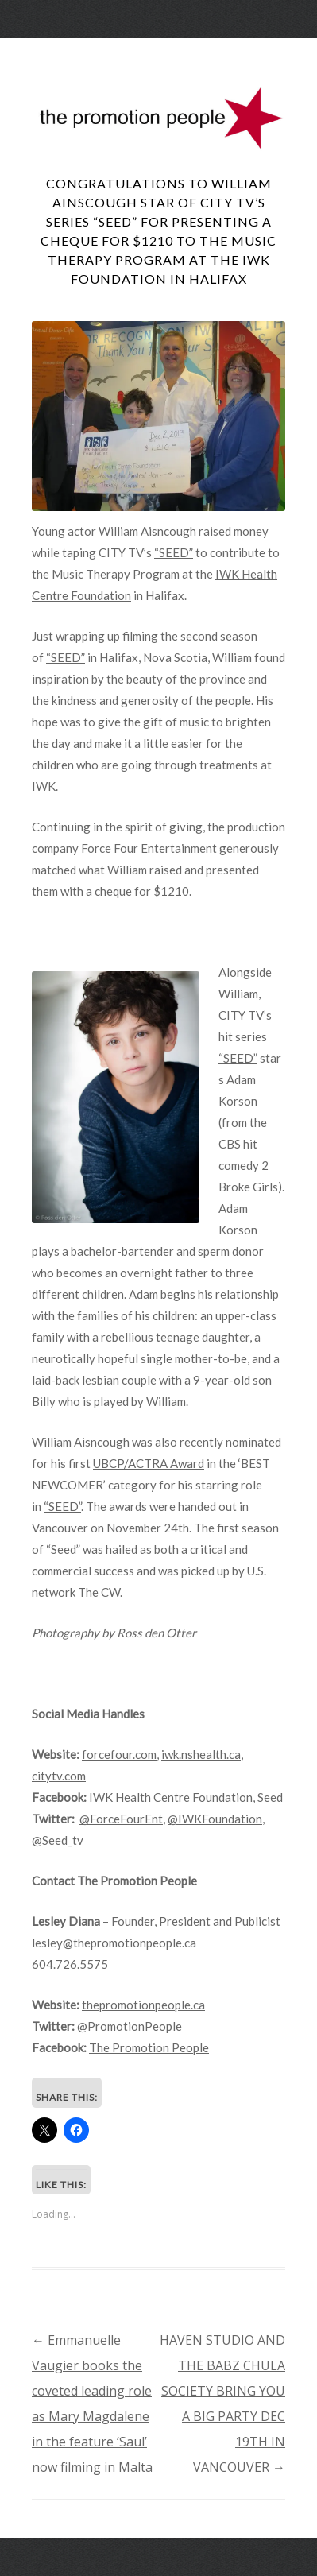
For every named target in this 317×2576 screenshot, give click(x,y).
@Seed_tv (57, 1840)
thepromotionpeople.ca (143, 2004)
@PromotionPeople (129, 2026)
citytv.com (59, 1775)
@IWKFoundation (215, 1818)
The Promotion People (149, 2047)
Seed (270, 1797)
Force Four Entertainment (149, 848)
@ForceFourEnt (121, 1818)
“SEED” (173, 552)
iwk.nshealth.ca (201, 1754)
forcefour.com (119, 1754)
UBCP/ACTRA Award (148, 1463)
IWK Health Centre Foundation (171, 1797)
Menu (159, 51)
